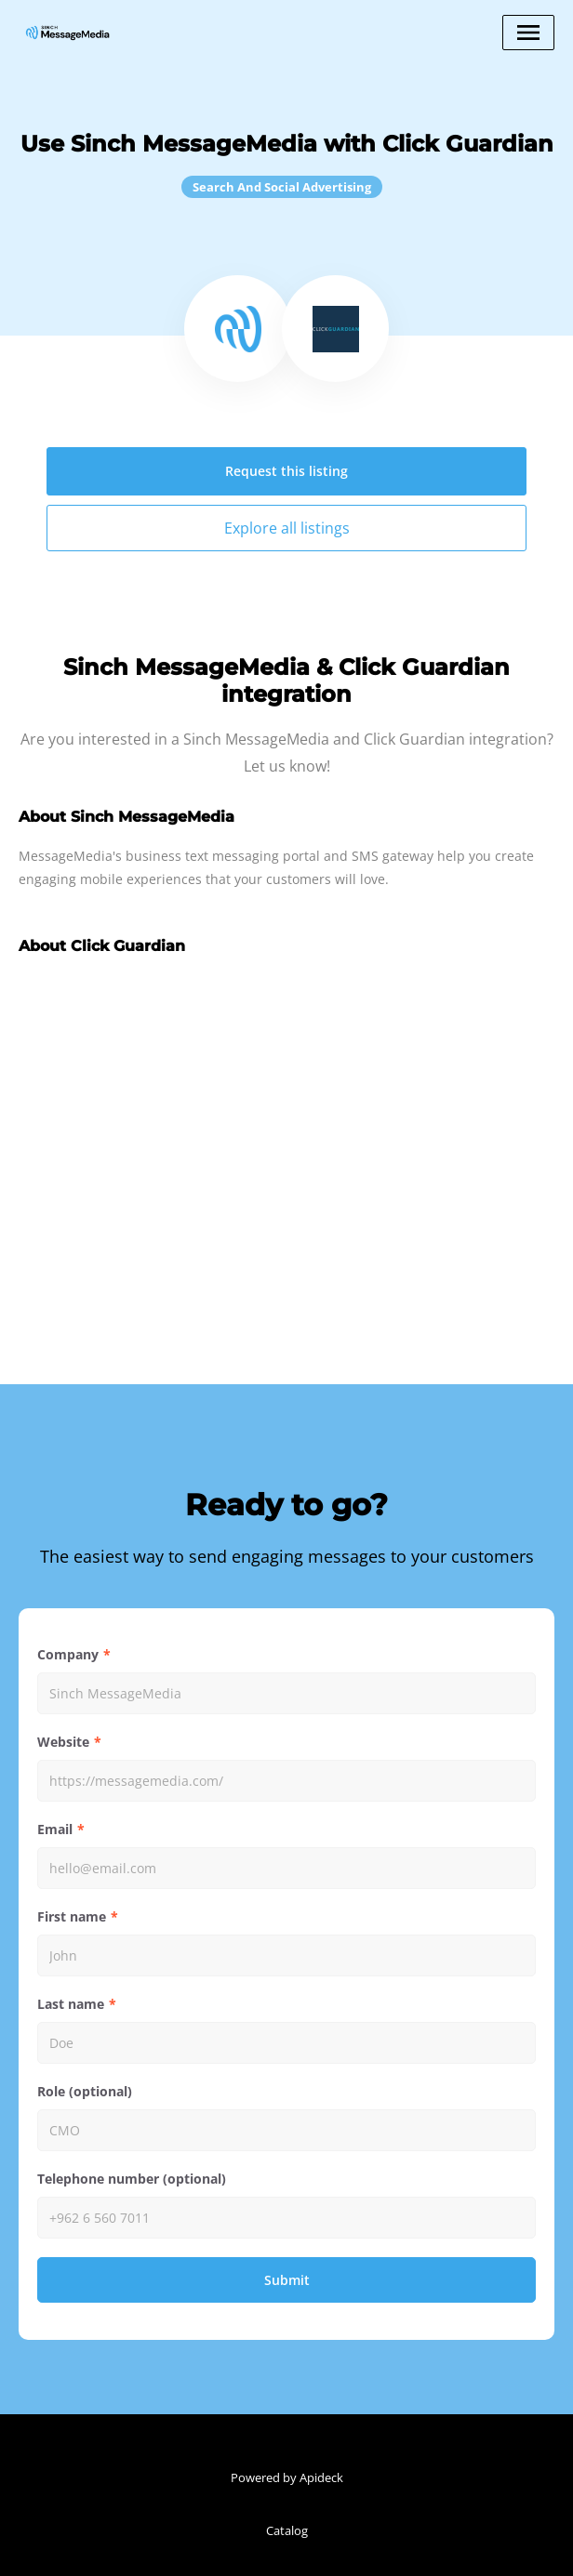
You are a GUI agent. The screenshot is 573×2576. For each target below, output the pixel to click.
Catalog (287, 2530)
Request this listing (286, 471)
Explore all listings (287, 528)
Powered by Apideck (287, 2477)
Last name (70, 2004)
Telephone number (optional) (131, 2178)
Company (68, 1654)
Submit (287, 2280)
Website (63, 1741)
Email (55, 1829)
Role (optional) (84, 2091)
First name (71, 1916)
